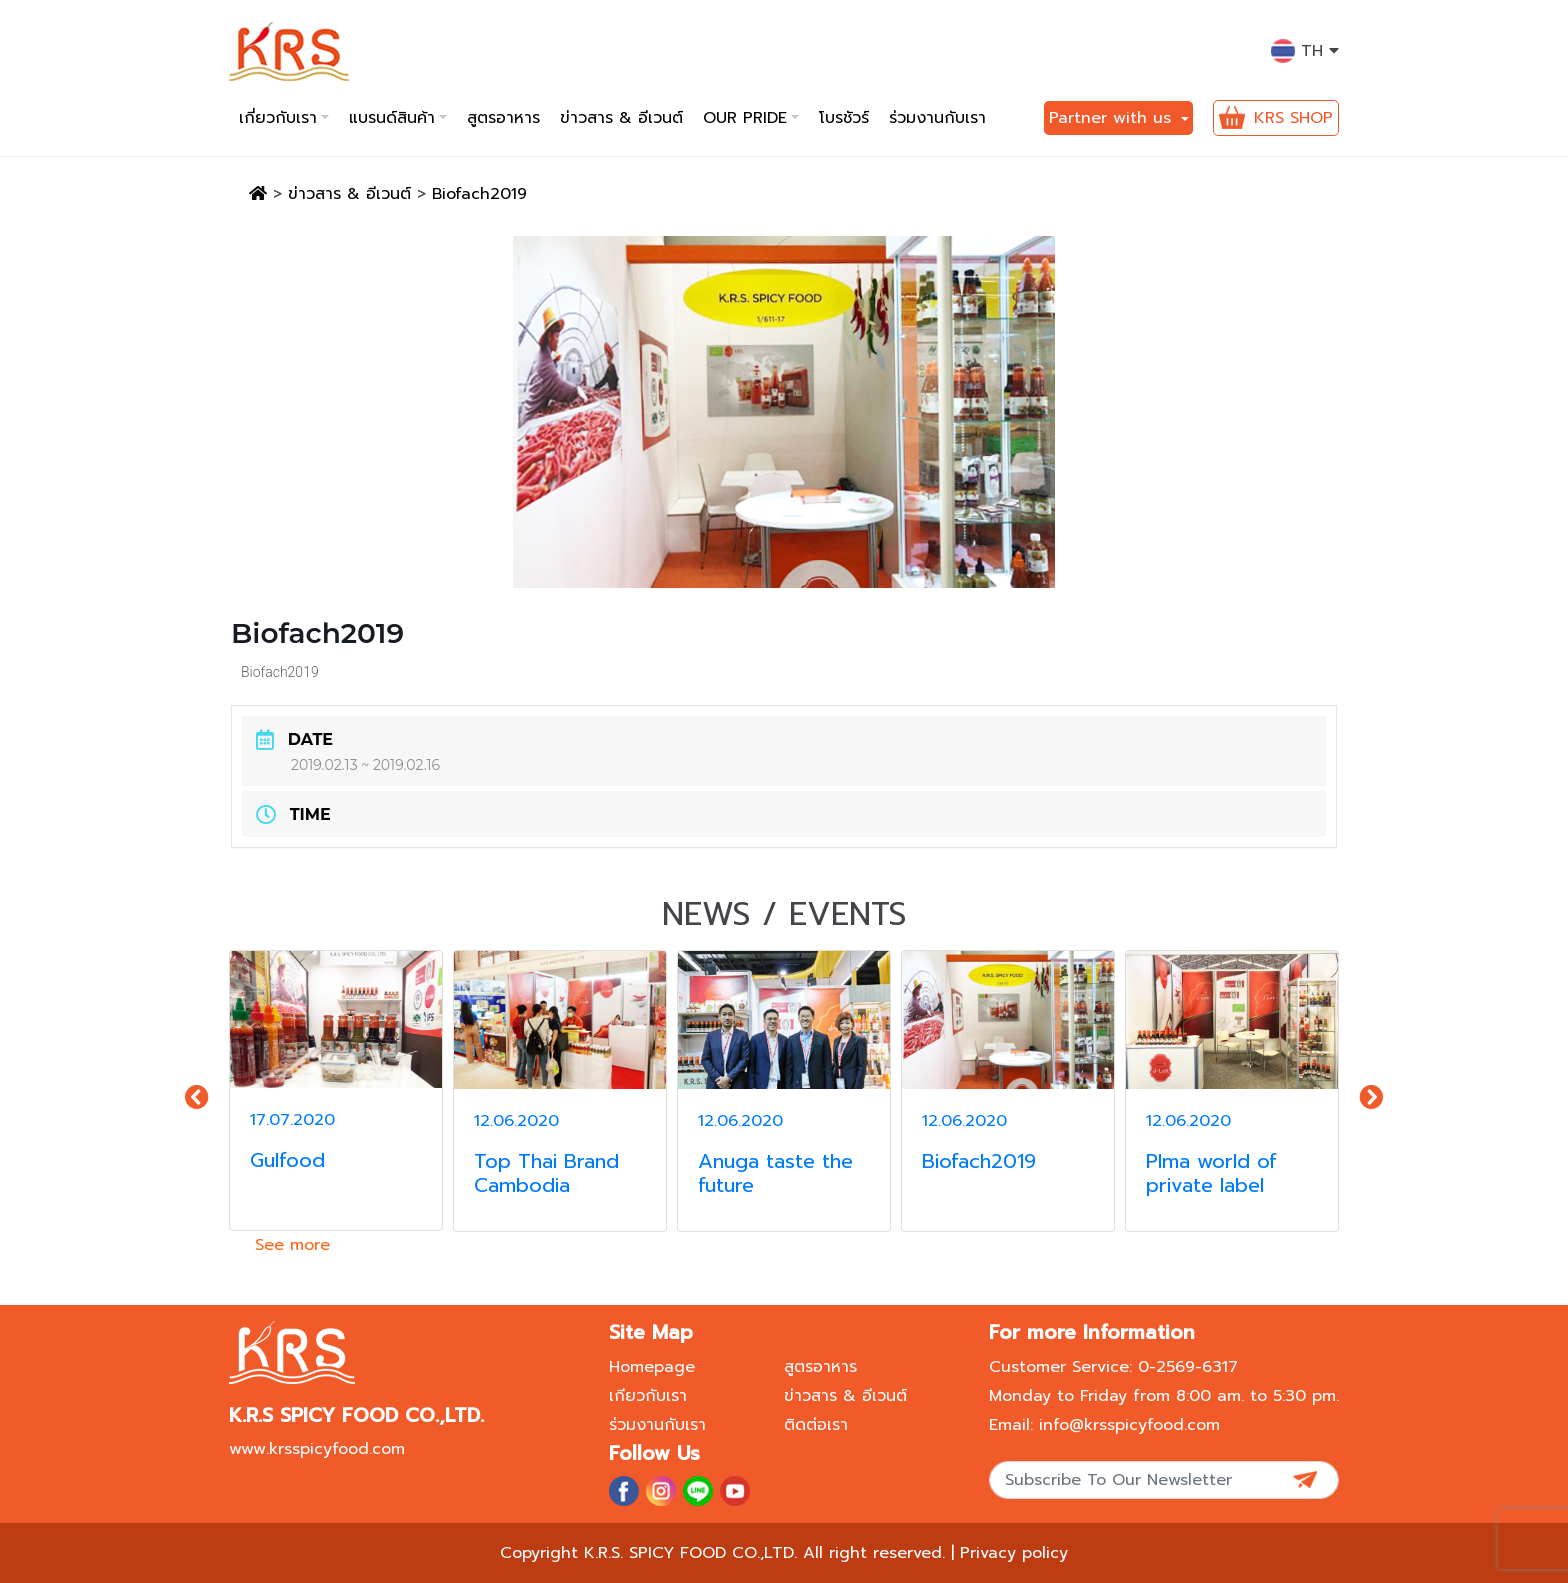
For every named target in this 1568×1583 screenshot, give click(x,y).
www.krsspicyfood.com (317, 1449)
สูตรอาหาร (503, 118)
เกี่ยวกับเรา (278, 118)
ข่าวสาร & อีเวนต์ (621, 118)
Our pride (745, 118)
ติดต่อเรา (816, 1425)
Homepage (652, 1367)
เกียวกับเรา (648, 1396)
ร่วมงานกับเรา (937, 118)
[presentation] (197, 1098)
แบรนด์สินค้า (392, 118)
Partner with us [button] (1113, 118)
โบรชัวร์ (844, 118)
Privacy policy (1014, 1553)
